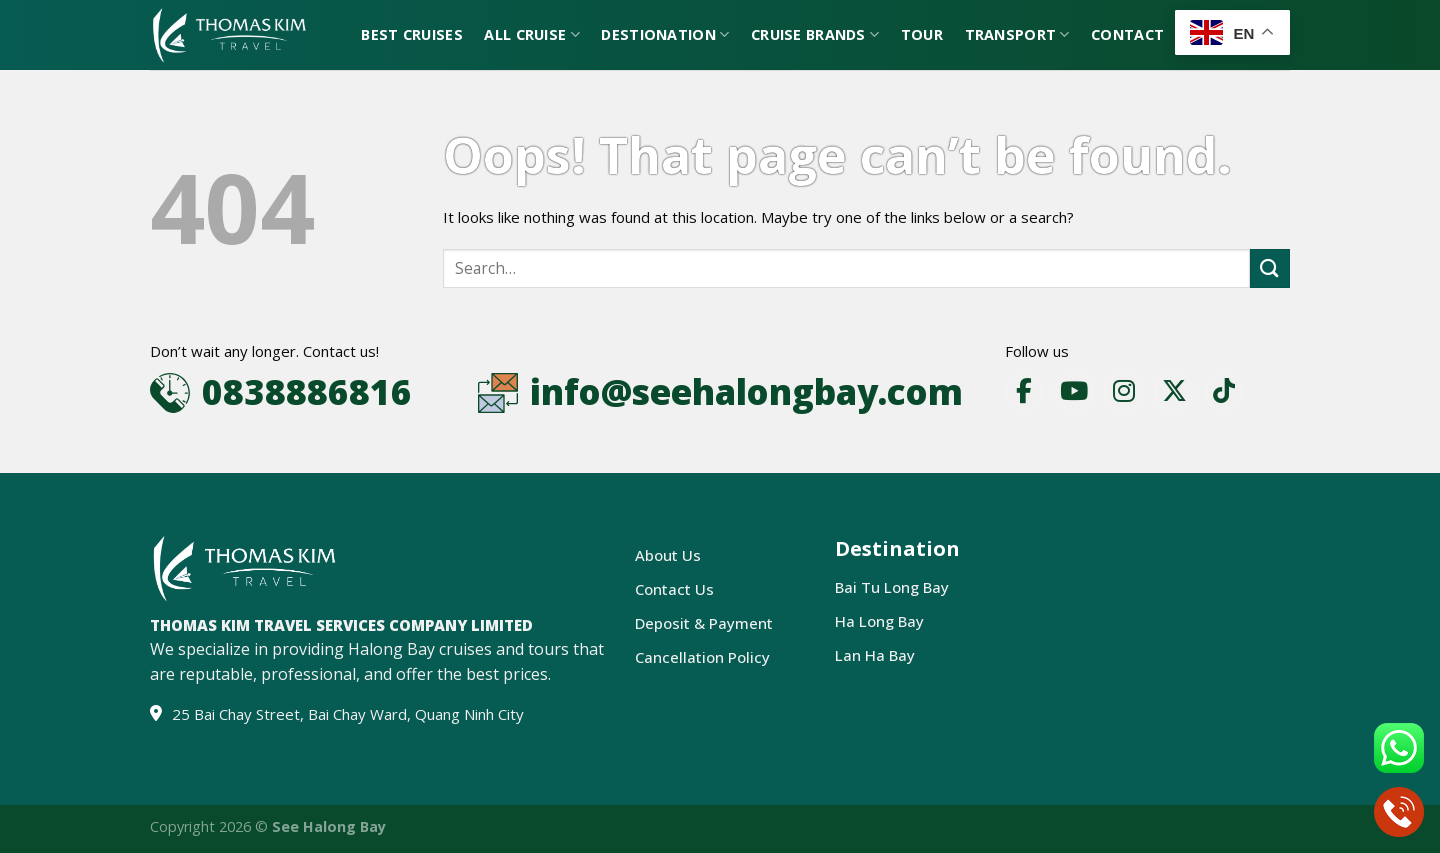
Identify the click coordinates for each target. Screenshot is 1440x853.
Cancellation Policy (702, 657)
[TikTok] (1224, 392)
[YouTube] (1074, 392)
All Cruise (531, 35)
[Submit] (1270, 268)
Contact (1127, 34)
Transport (1017, 35)
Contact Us (674, 589)
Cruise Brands (815, 35)
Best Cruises (411, 34)
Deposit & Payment (704, 623)
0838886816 (307, 391)
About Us (668, 555)
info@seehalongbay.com (746, 391)
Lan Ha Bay (875, 655)
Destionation (665, 35)
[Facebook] (1024, 392)
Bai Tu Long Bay (892, 587)
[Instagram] (1124, 392)
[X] (1174, 392)
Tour (922, 34)
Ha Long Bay (879, 621)
